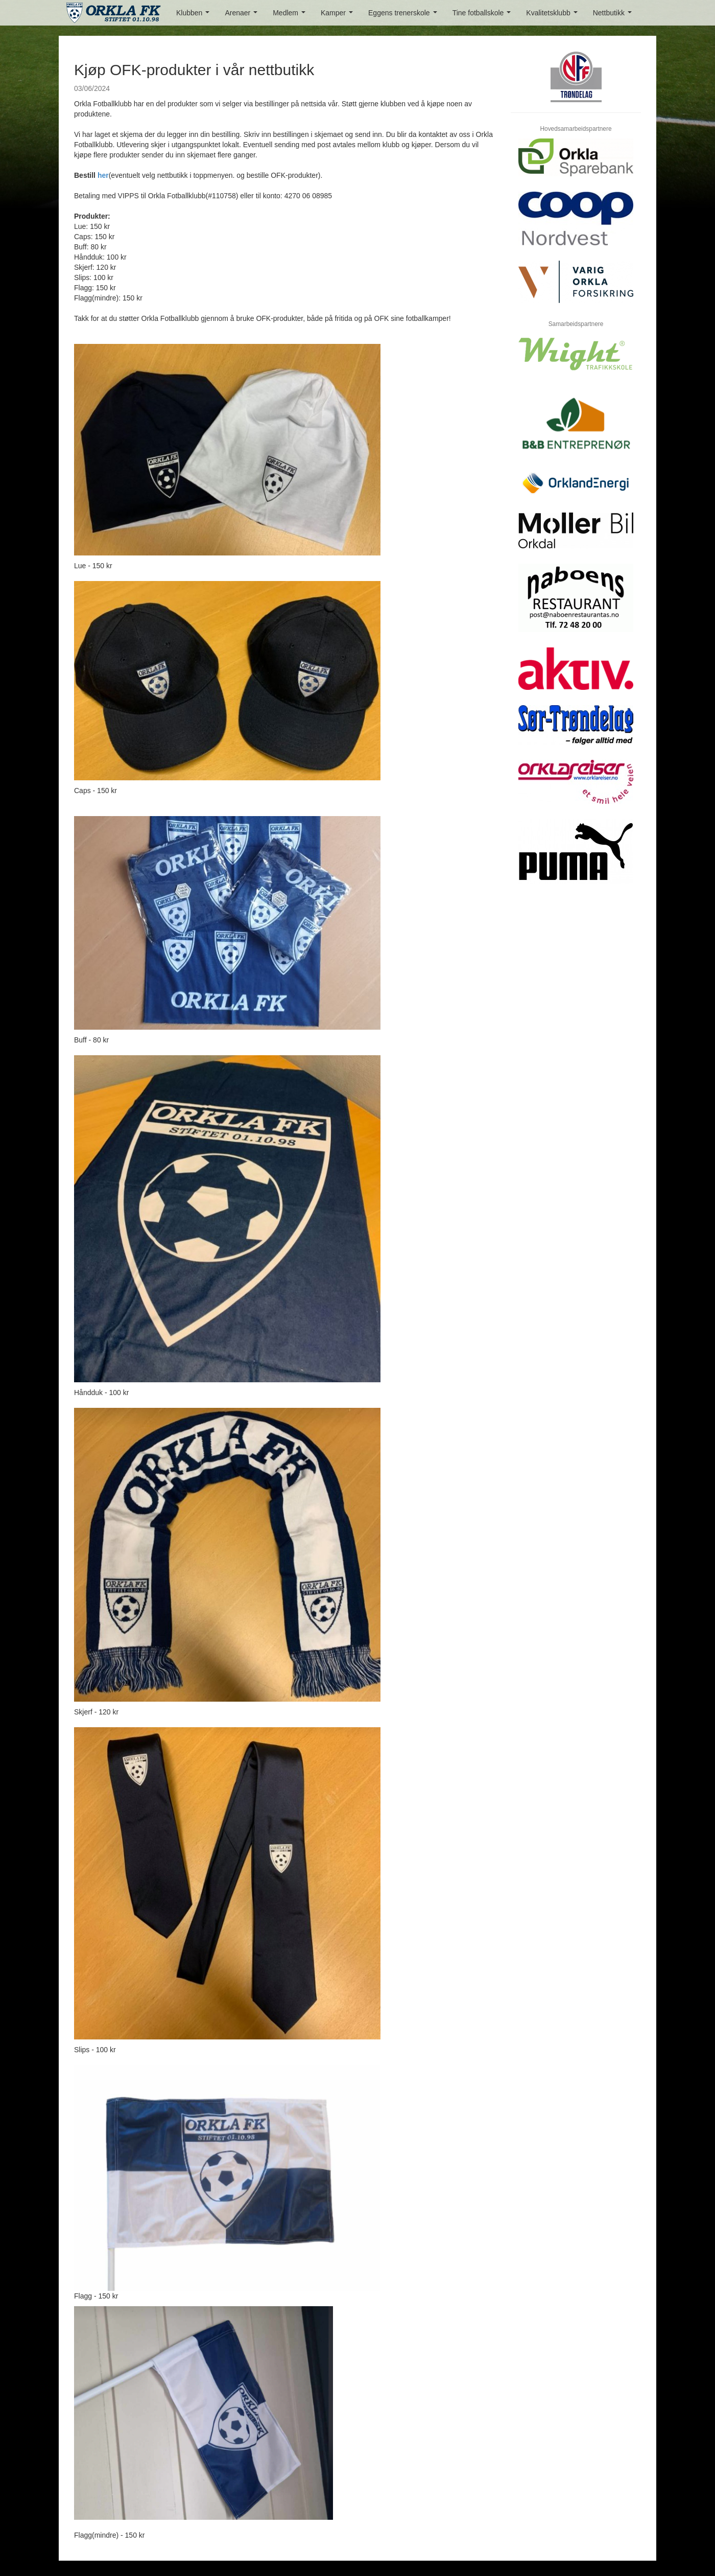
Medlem (291, 15)
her (103, 175)
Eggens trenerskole (404, 15)
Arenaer (243, 15)
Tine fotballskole (483, 15)
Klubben (194, 15)
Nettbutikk (614, 15)
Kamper (339, 15)
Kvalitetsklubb (553, 15)
